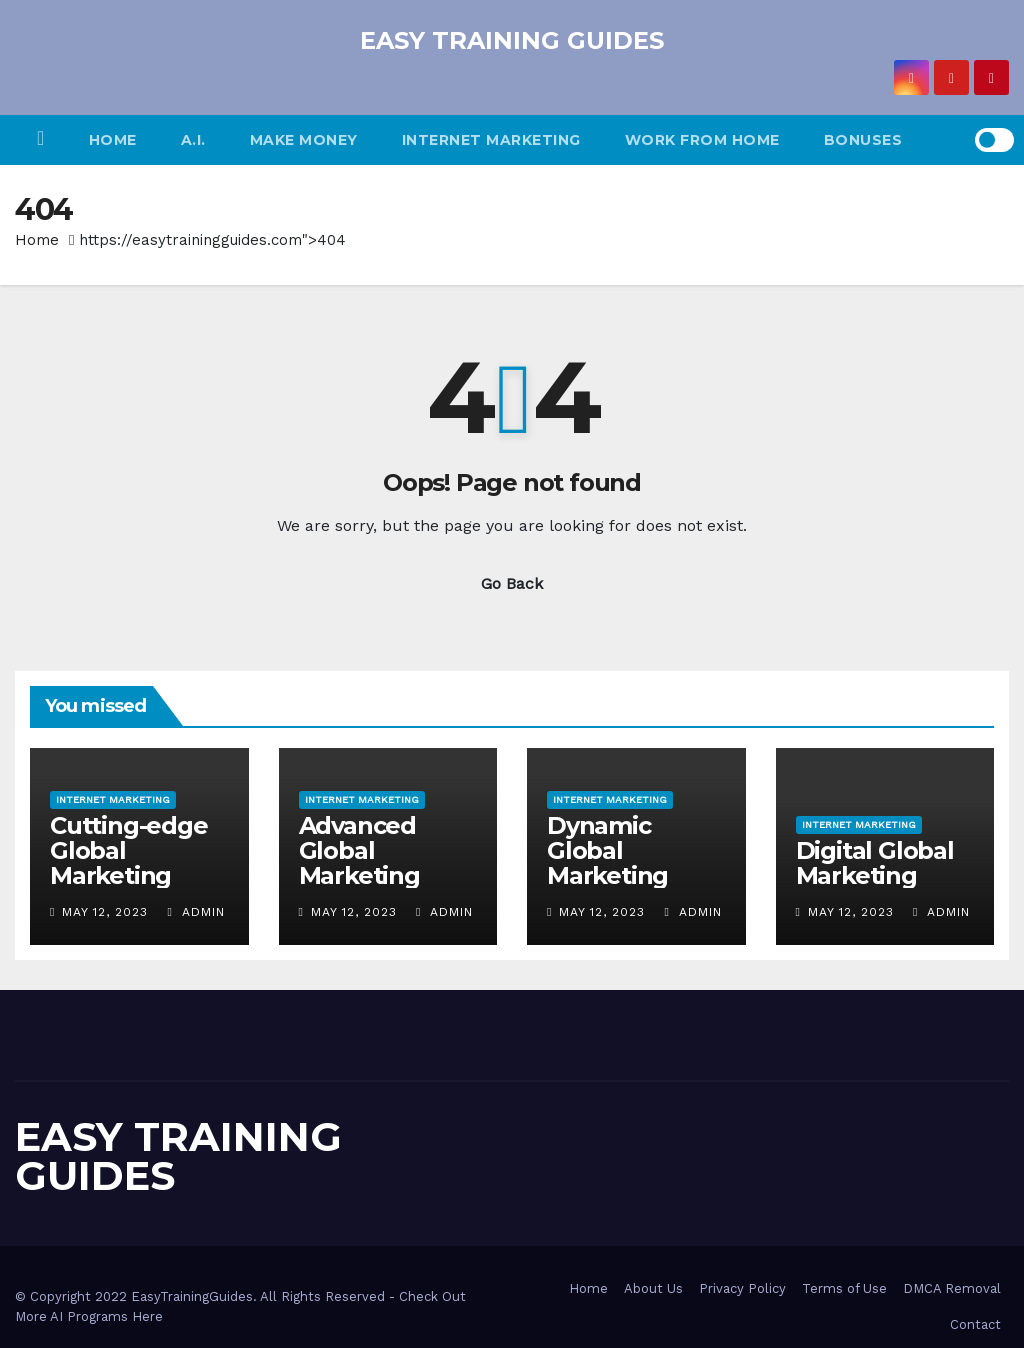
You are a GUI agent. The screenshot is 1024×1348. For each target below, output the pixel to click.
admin (195, 912)
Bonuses (863, 140)
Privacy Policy (742, 1288)
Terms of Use (844, 1288)
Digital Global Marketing (875, 863)
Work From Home (702, 140)
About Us (653, 1288)
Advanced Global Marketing (359, 850)
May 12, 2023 (105, 912)
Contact (975, 1324)
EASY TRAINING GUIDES (512, 40)
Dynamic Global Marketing (607, 850)
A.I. (193, 140)
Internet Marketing (491, 140)
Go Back (512, 583)
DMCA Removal (952, 1288)
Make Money (304, 140)
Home (113, 140)
